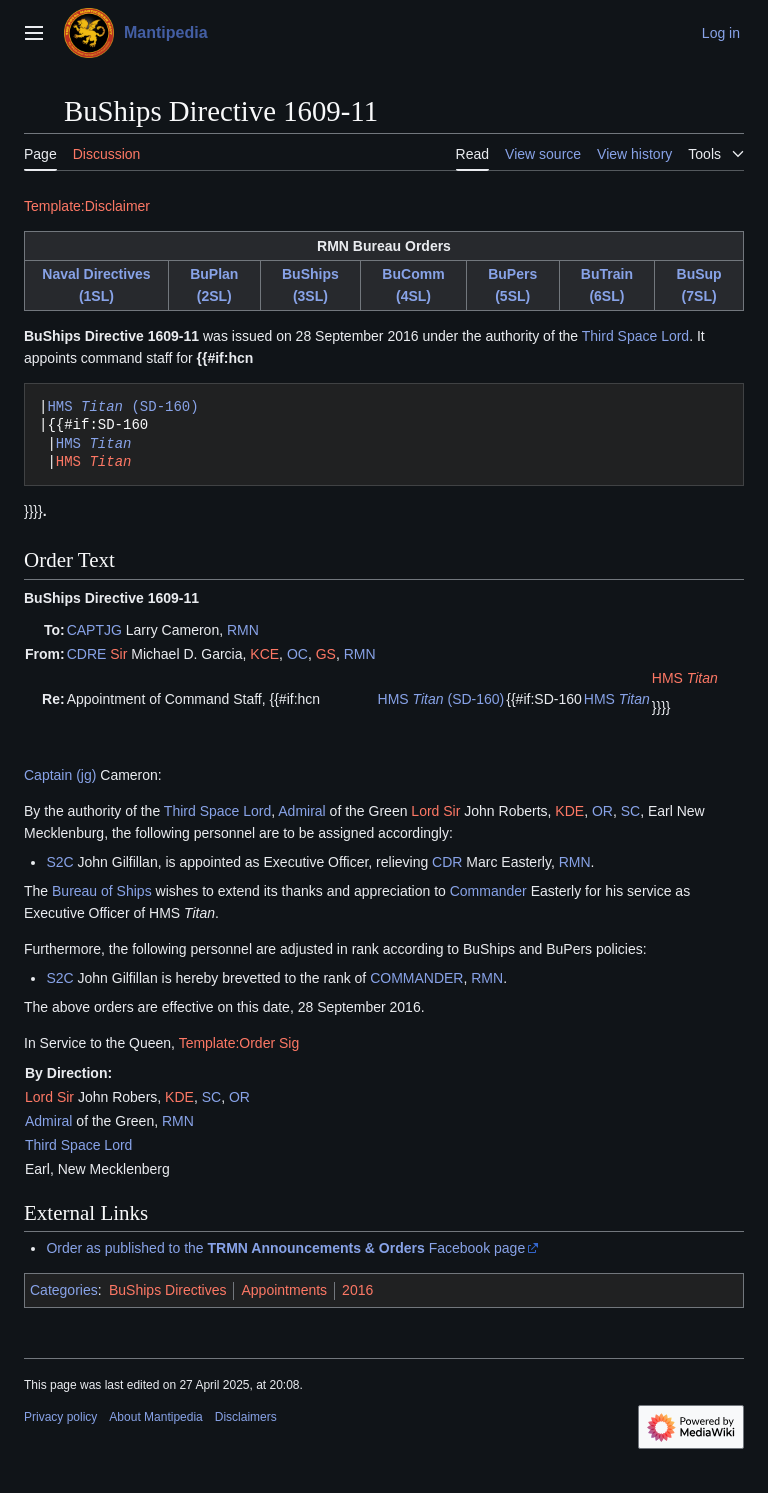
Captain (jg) (60, 775)
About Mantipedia (155, 1417)
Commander (488, 891)
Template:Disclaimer (87, 206)
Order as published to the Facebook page (285, 1248)
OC (297, 654)
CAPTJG (94, 630)
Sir (118, 654)
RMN (243, 630)
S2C (59, 862)
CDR (447, 862)
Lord (425, 811)
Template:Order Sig (239, 1043)
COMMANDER (416, 978)
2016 (357, 1290)
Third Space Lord (635, 336)
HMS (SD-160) (122, 406)
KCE (264, 654)
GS (326, 654)
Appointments (284, 1290)
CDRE (87, 654)
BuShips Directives (168, 1290)
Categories (64, 1290)
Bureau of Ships (102, 891)
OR (602, 811)
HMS (94, 443)
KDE (569, 811)
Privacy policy (60, 1417)
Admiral (301, 811)
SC (630, 811)
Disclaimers (246, 1417)
